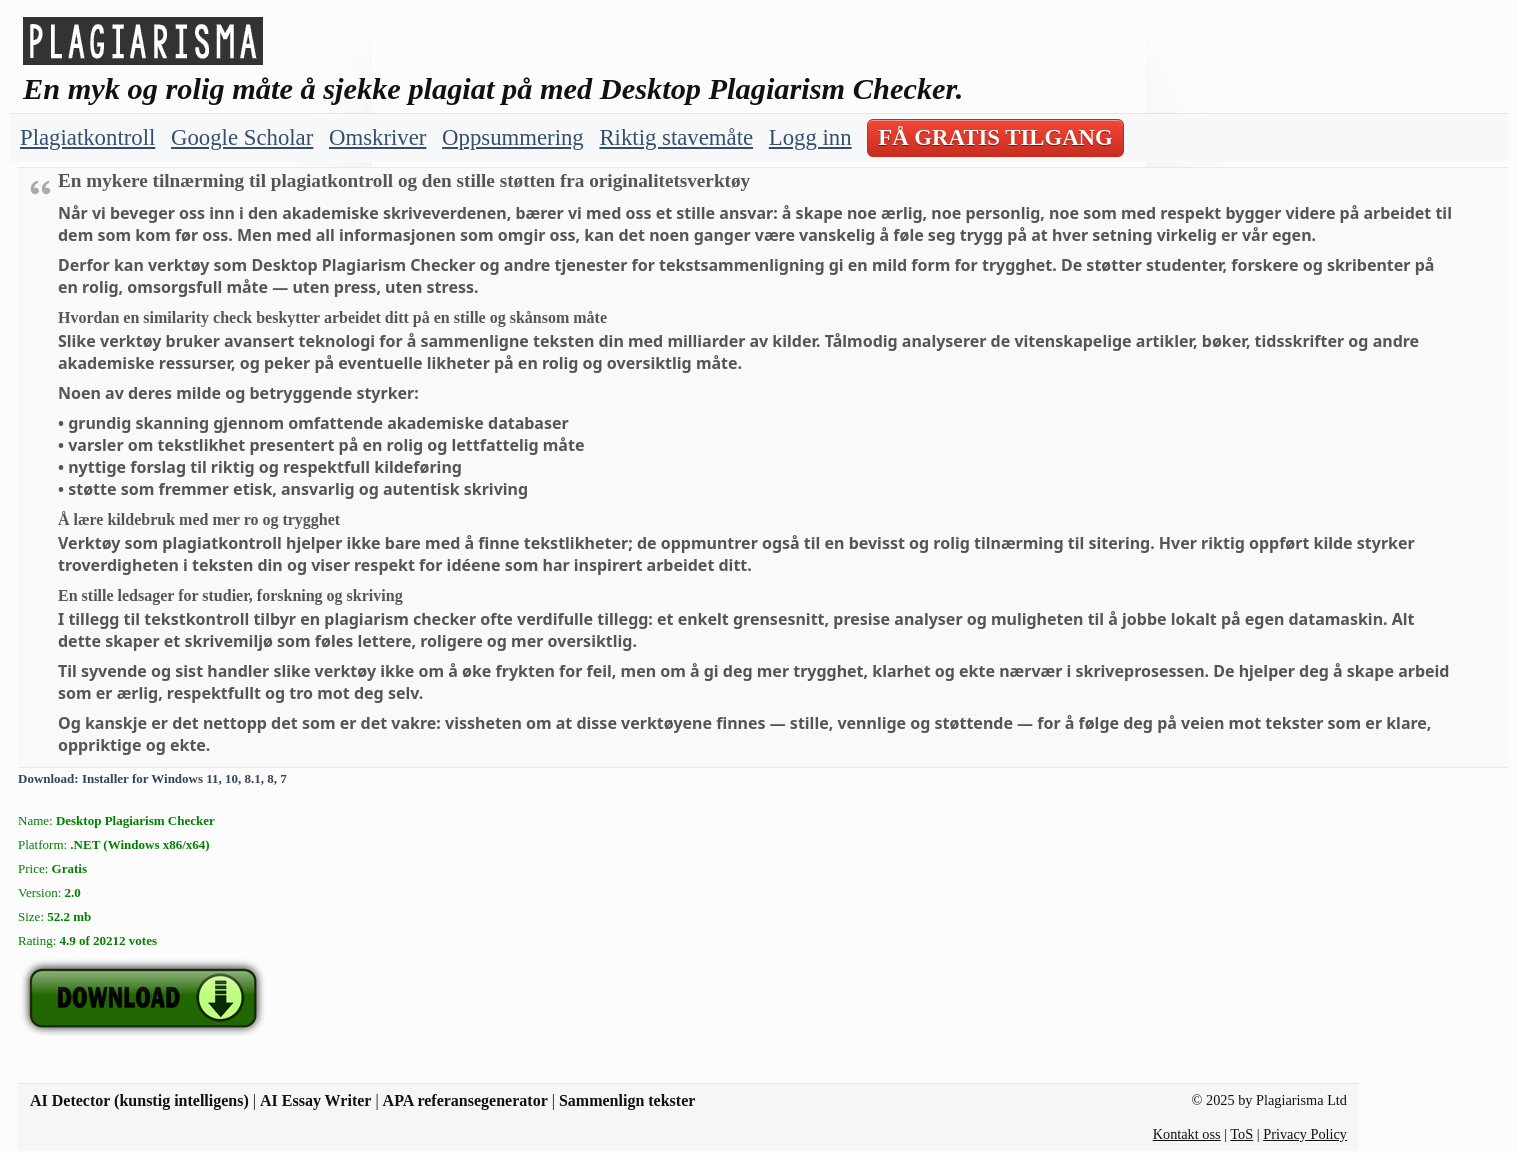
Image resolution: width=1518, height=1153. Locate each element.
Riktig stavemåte (676, 137)
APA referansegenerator (465, 1100)
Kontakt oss (1187, 1134)
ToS (1241, 1134)
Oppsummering (513, 137)
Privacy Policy (1305, 1134)
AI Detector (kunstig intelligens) (139, 1100)
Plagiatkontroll (87, 137)
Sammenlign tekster (627, 1100)
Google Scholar (242, 137)
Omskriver (377, 137)
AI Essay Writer (315, 1100)
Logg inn (810, 137)
